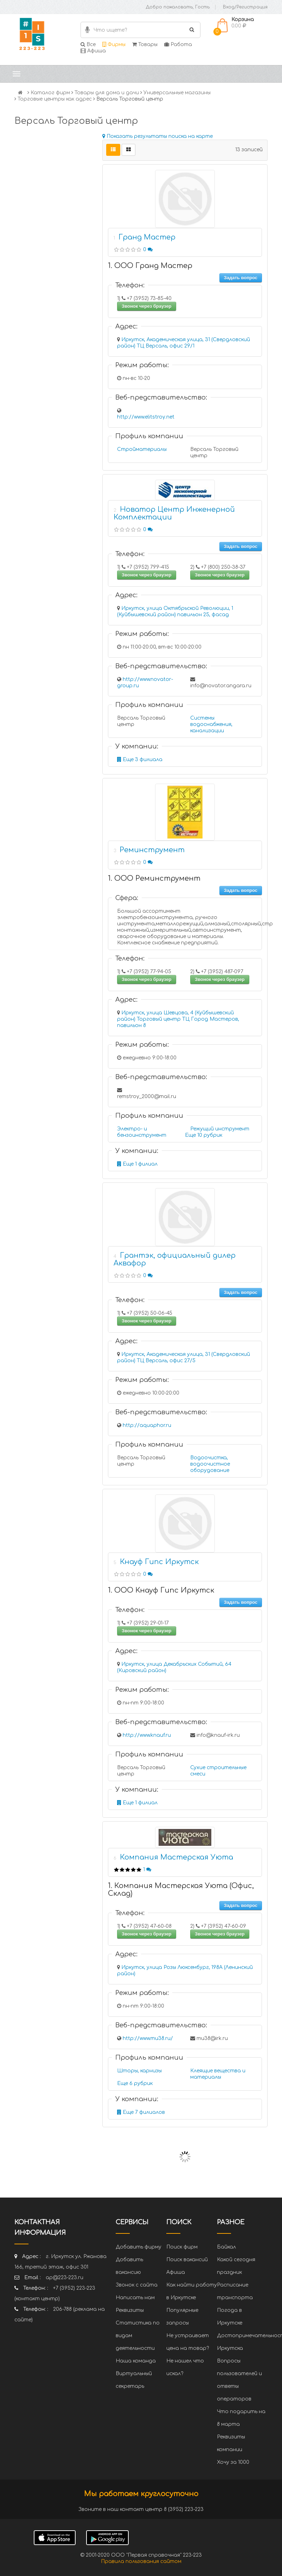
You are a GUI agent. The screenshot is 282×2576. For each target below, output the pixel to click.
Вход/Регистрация (245, 7)
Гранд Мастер (146, 237)
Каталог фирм (50, 92)
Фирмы (114, 44)
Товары (145, 44)
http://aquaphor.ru (147, 1425)
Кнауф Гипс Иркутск (159, 1562)
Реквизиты (130, 2310)
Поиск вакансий (187, 2259)
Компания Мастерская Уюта (176, 1857)
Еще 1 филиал (137, 1164)
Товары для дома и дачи (107, 92)
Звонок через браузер (147, 306)
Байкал (226, 2247)
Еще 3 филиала (139, 759)
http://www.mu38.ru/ (148, 2038)
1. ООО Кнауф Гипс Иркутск (161, 1590)
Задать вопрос (240, 277)
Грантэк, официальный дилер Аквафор (175, 1259)
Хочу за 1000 (233, 2462)
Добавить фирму (138, 2247)
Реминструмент (152, 850)
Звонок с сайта (137, 2285)
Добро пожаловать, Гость (178, 7)
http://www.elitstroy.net (145, 417)
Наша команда (136, 2361)
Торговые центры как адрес (55, 99)
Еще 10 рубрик (203, 1135)
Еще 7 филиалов (141, 2112)
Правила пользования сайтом (141, 2561)
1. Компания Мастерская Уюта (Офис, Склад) (181, 1890)
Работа (178, 44)
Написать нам (135, 2297)
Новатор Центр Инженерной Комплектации (174, 513)
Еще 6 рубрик (135, 2083)
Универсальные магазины (177, 92)
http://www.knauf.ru (147, 1735)
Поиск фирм (182, 2247)
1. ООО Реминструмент (154, 878)
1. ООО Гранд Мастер (150, 266)
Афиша (93, 50)
